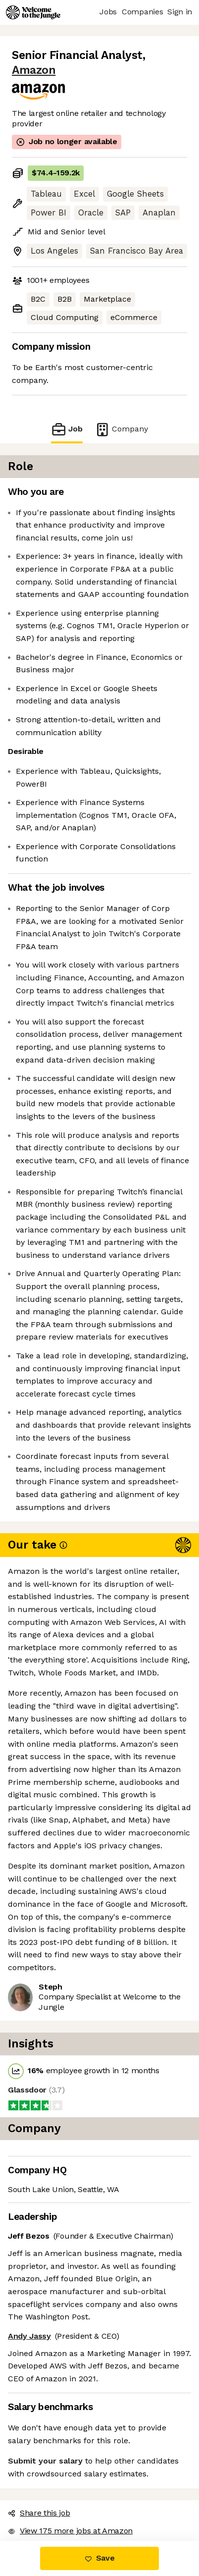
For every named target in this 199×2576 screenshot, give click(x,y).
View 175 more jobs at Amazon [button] (70, 2530)
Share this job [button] (39, 2513)
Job (67, 429)
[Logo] (33, 12)
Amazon (33, 70)
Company (121, 429)
